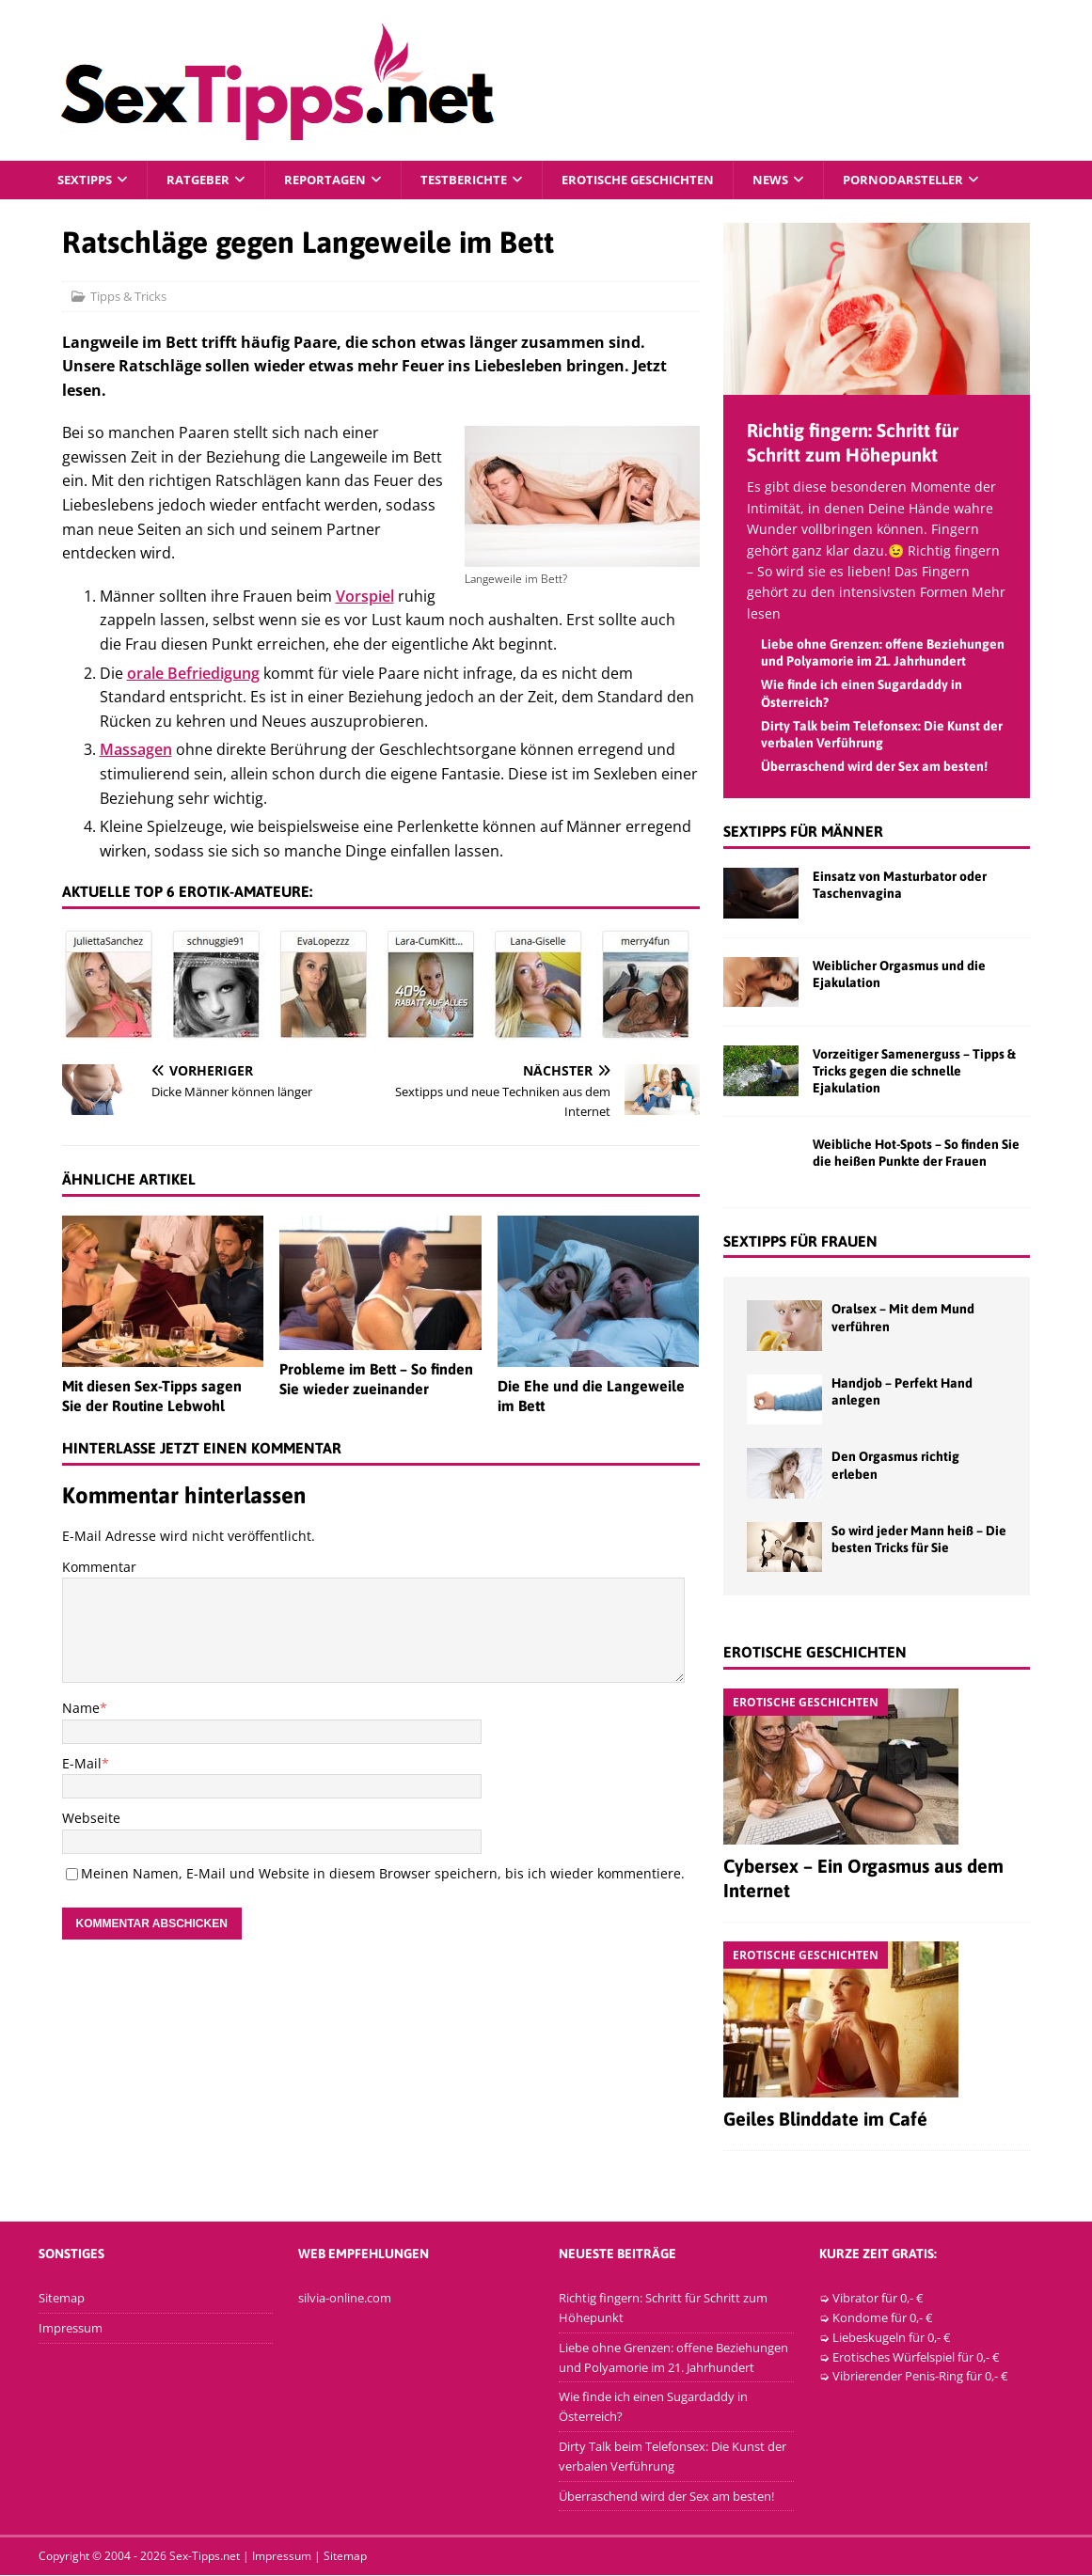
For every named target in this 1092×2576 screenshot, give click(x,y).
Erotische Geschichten (667, 180)
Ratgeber (205, 180)
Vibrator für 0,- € (877, 2298)
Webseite (91, 1819)
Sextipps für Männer (803, 833)
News (809, 180)
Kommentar (99, 1568)
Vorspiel (365, 597)
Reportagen (337, 180)
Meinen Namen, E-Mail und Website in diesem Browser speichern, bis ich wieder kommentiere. (383, 1874)
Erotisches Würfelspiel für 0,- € (915, 2357)
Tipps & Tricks (128, 297)
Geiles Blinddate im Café (825, 2119)
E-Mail (82, 1764)
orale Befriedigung (193, 674)
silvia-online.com (344, 2298)
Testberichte (482, 180)
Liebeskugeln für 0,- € (891, 2338)
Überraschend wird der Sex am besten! (874, 767)
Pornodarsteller (947, 180)
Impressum (71, 2328)
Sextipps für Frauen (800, 1241)
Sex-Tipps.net (204, 2558)
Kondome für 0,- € (882, 2318)
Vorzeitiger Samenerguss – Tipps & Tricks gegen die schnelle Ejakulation (914, 1071)
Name (81, 1710)
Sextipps (87, 180)
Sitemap (62, 2298)
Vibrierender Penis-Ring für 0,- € (919, 2377)
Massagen (136, 751)
